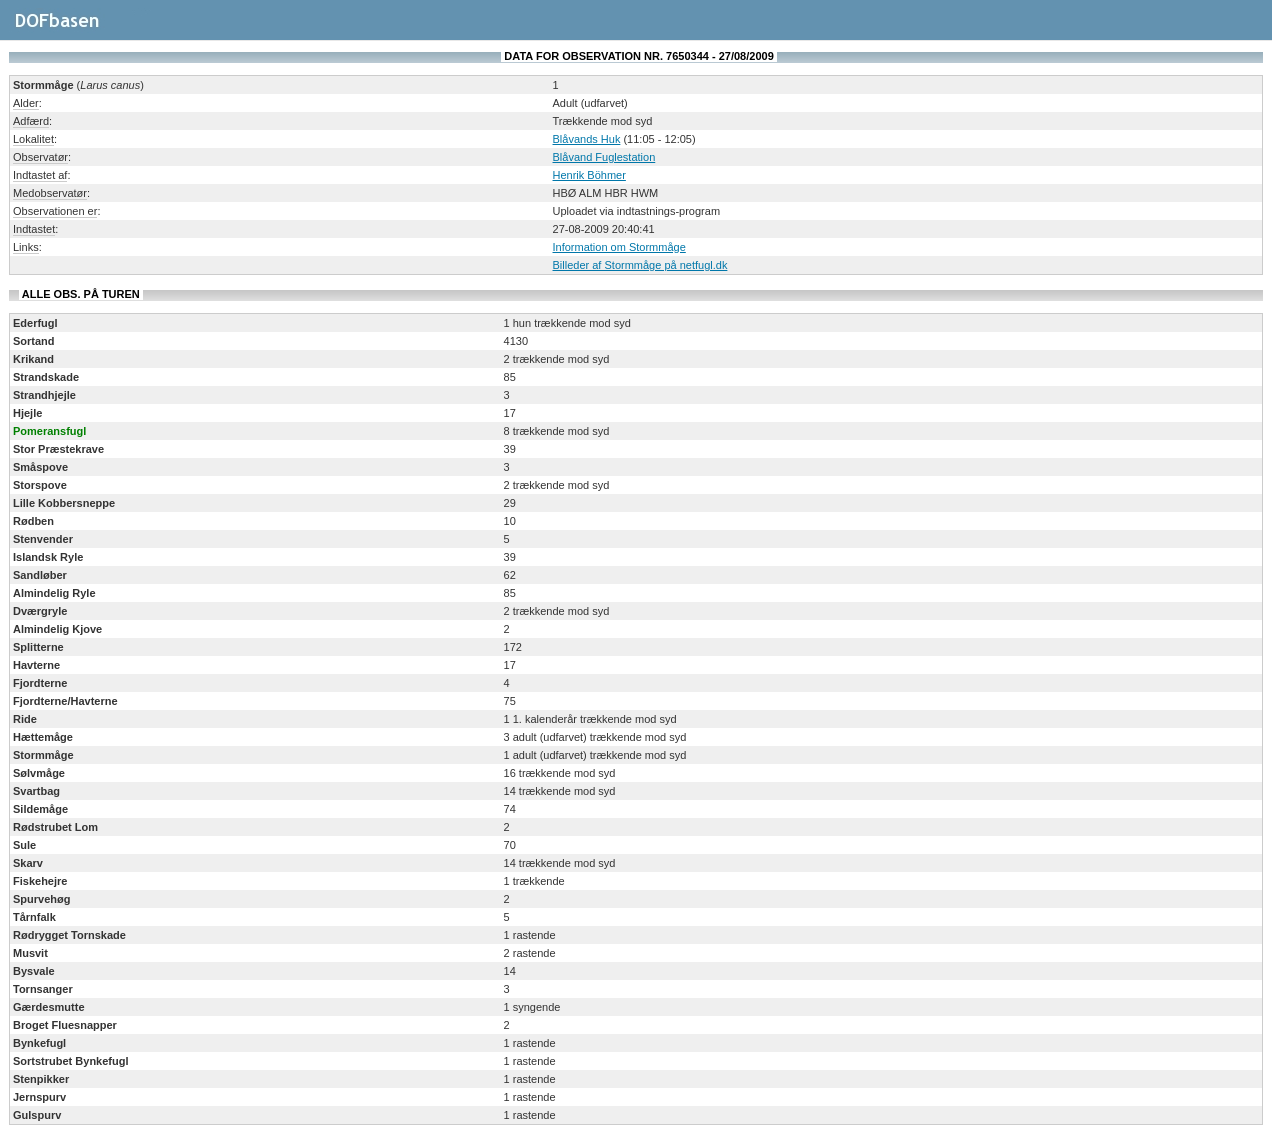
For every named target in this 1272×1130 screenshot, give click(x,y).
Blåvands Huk (587, 139)
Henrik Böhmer (589, 175)
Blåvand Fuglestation (604, 157)
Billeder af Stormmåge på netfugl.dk (640, 265)
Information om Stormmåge (619, 247)
